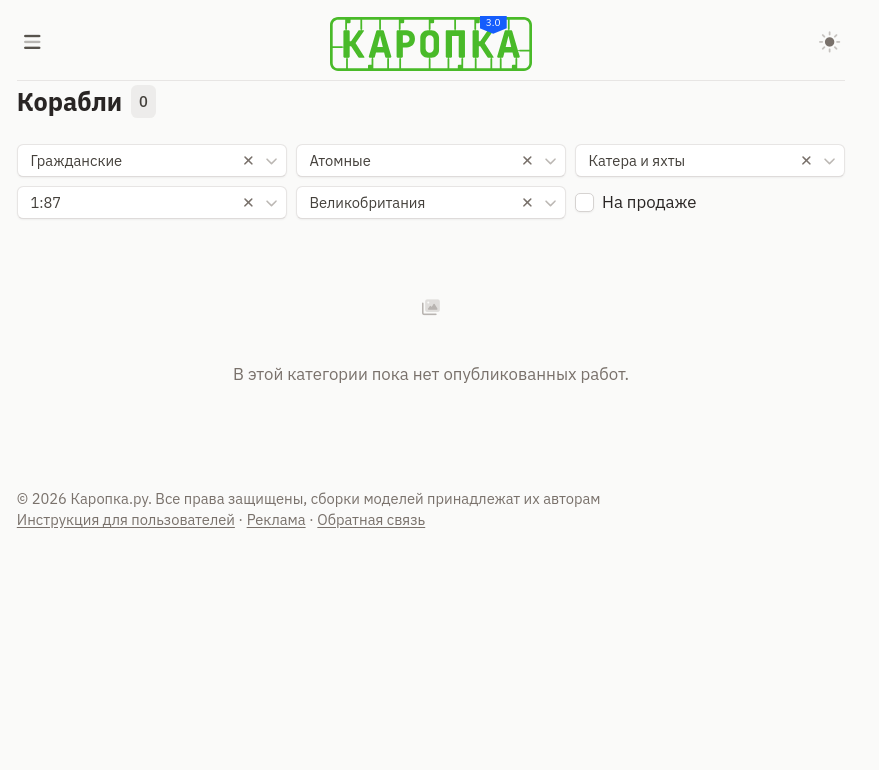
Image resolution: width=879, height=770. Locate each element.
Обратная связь (371, 519)
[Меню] (33, 44)
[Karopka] (431, 44)
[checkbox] (584, 202)
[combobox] (152, 161)
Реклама (276, 519)
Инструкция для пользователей (126, 519)
